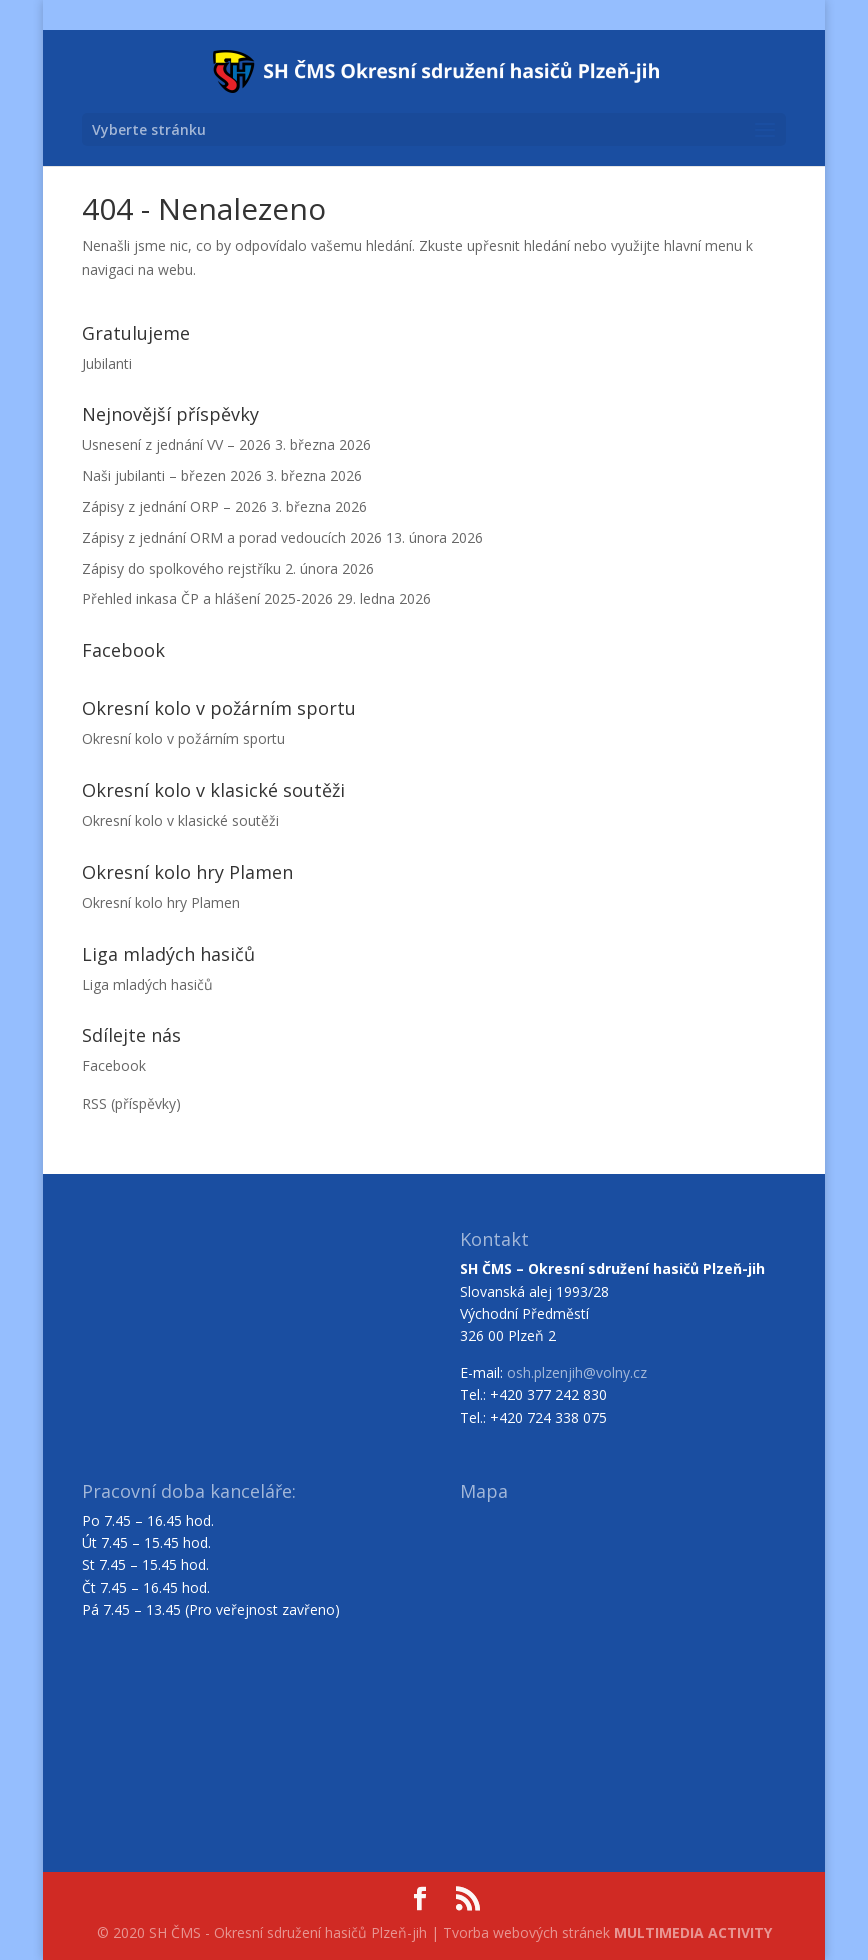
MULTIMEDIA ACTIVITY (693, 1932)
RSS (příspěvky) (131, 1103)
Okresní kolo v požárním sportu (183, 738)
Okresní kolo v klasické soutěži (180, 820)
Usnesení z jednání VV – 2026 (176, 444)
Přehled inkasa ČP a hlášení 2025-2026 (207, 598)
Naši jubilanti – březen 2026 (172, 475)
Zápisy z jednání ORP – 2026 (174, 506)
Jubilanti (107, 363)
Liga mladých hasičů (147, 984)
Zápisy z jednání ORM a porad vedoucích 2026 (232, 537)
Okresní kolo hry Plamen (161, 902)
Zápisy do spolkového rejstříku (181, 568)
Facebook (114, 1065)
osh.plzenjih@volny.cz (577, 1372)
